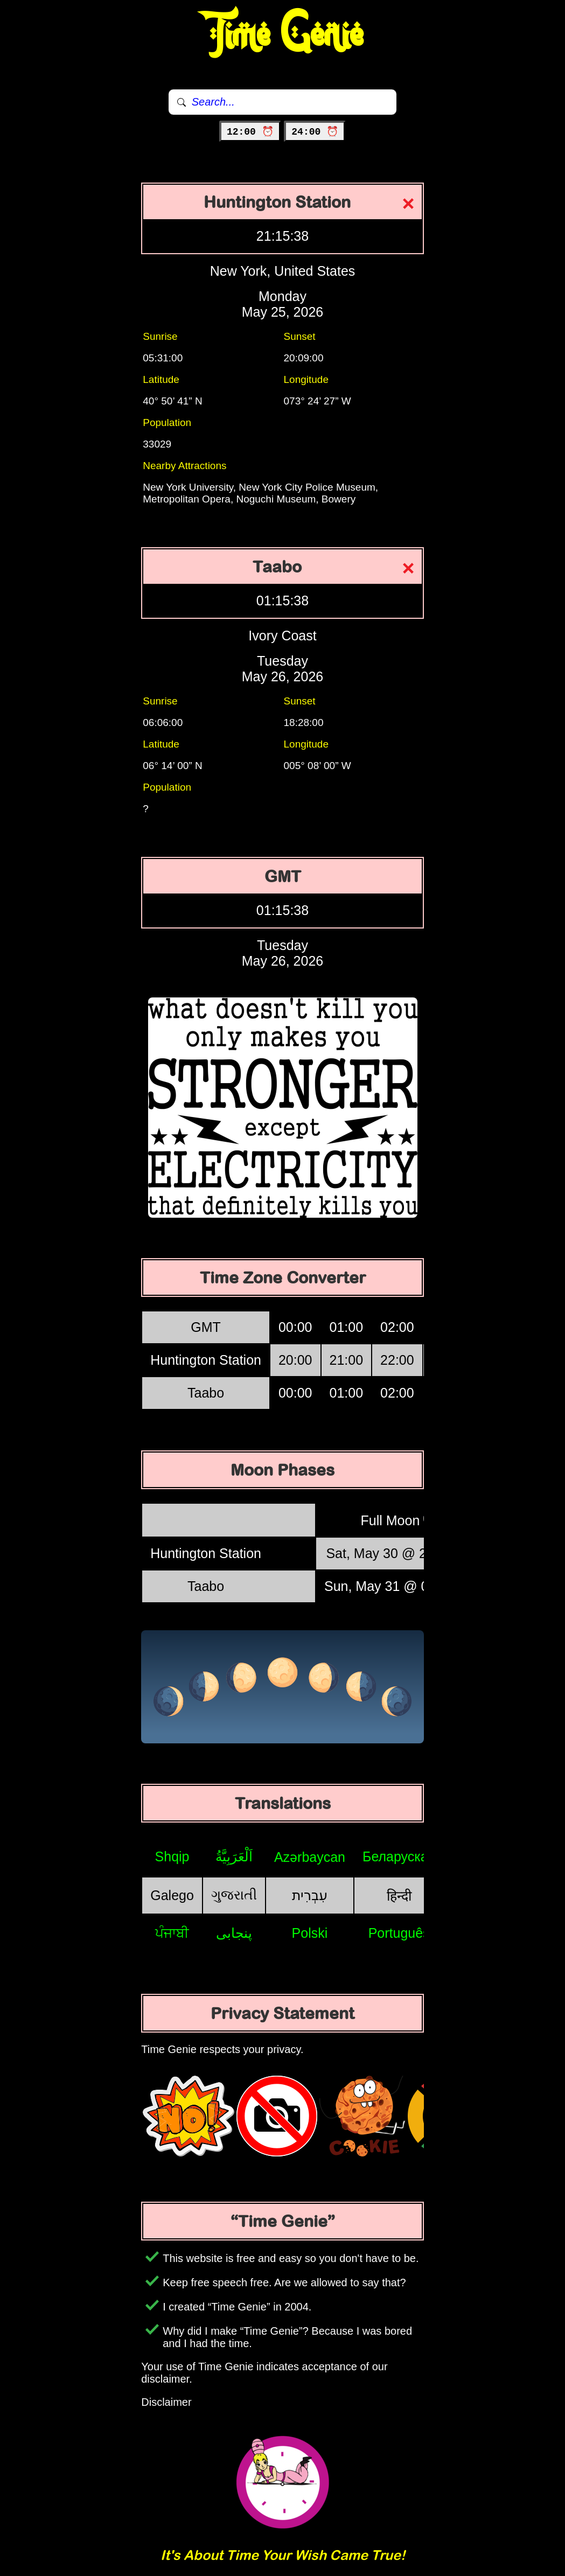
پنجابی (234, 1932)
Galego (172, 1895)
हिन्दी (399, 1895)
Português (399, 1932)
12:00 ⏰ (250, 132)
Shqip (172, 1856)
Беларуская (398, 1856)
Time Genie (282, 35)
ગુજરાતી (234, 1894)
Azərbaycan (309, 1857)
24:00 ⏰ (314, 132)
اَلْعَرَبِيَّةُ (234, 1856)
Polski (310, 1932)
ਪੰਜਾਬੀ (172, 1932)
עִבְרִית (309, 1895)
